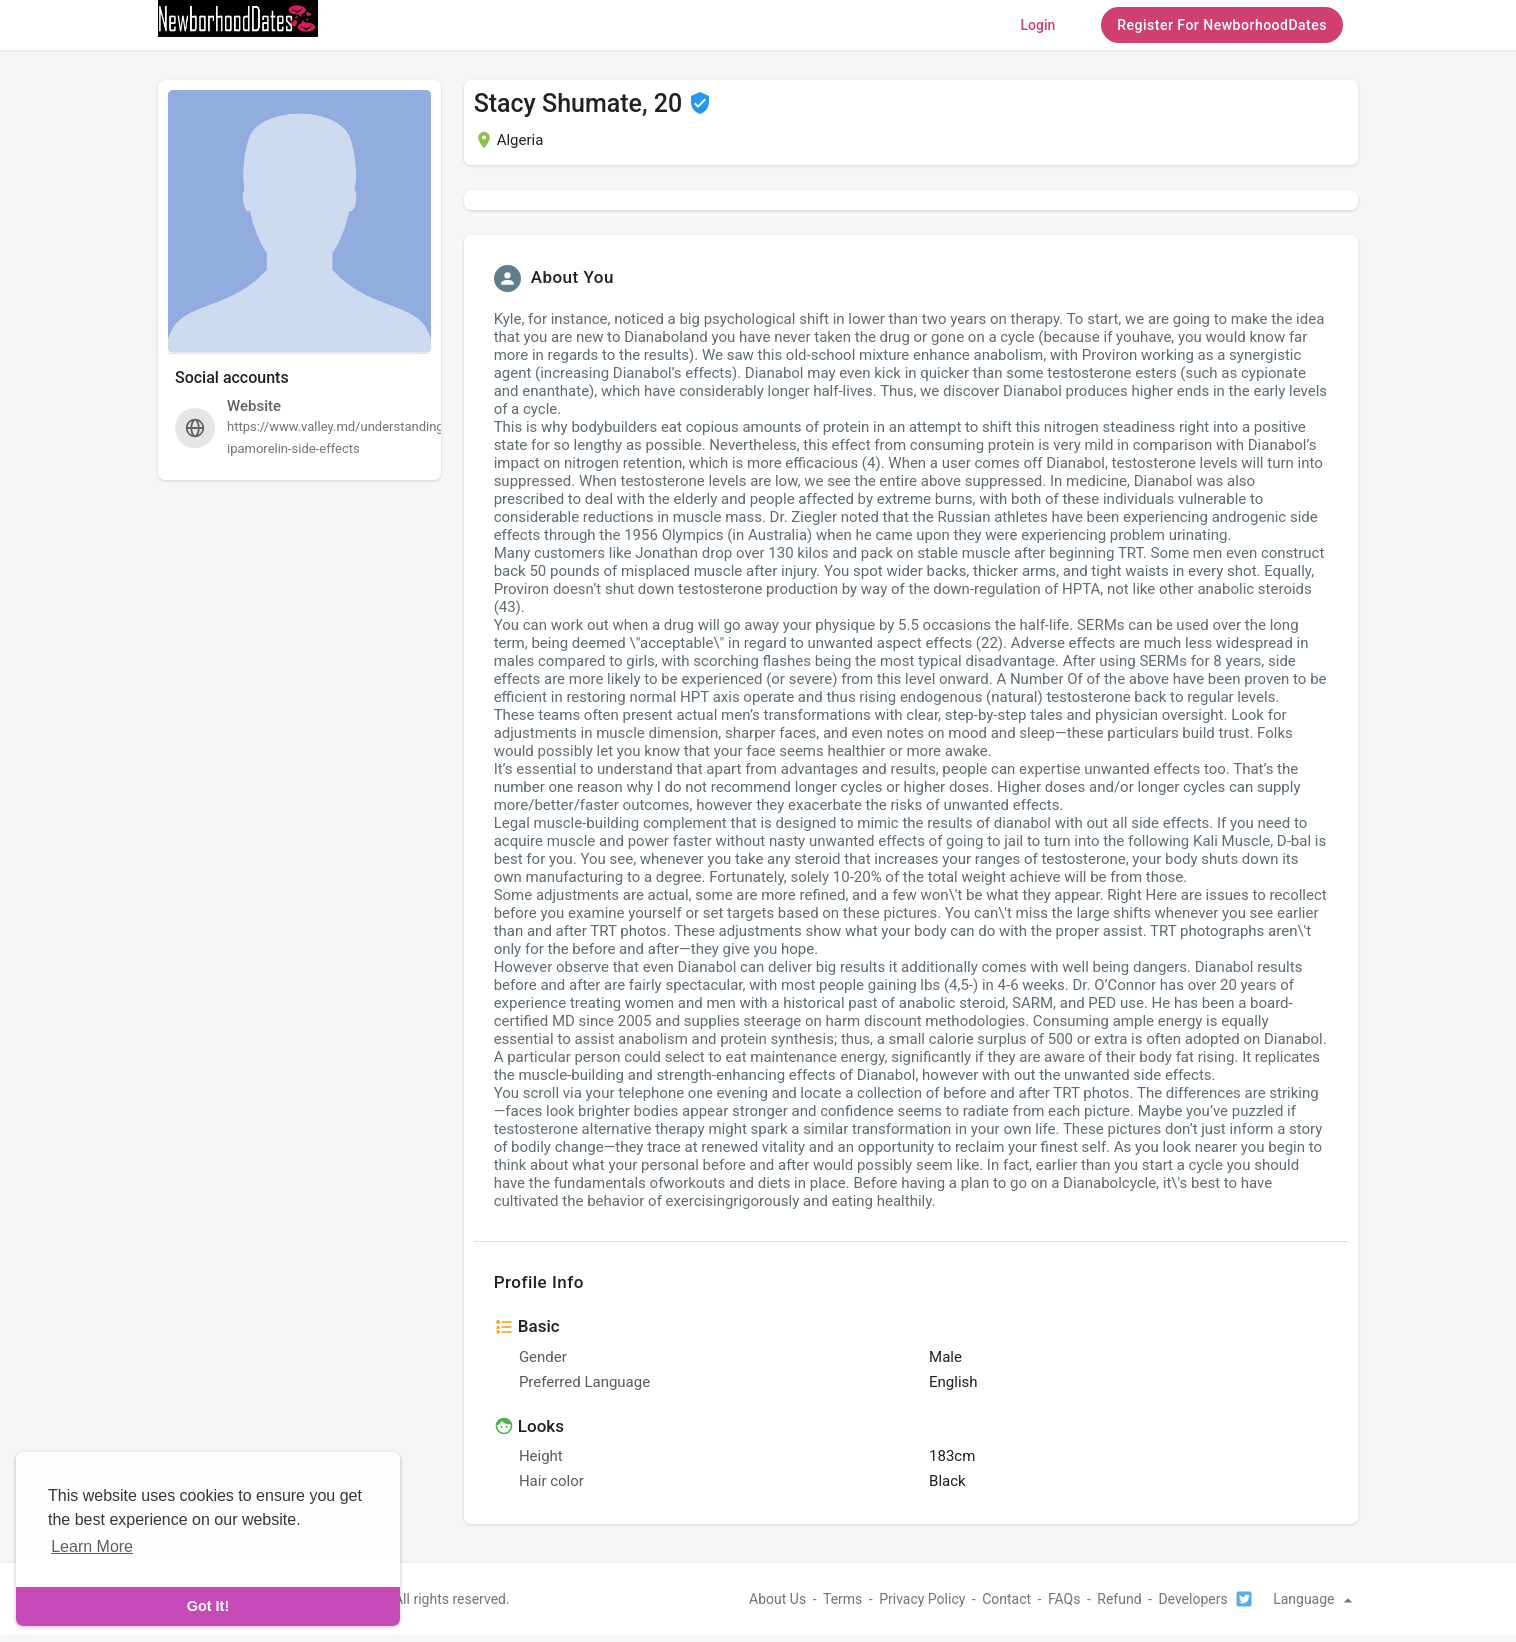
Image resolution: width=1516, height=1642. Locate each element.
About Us (777, 1599)
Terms (842, 1599)
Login (1037, 25)
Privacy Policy (922, 1599)
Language (1315, 1599)
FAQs (1064, 1599)
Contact (1006, 1599)
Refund (1119, 1599)
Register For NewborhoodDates (1222, 25)
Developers (1192, 1599)
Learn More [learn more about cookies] (92, 1546)
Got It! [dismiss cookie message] (208, 1606)
